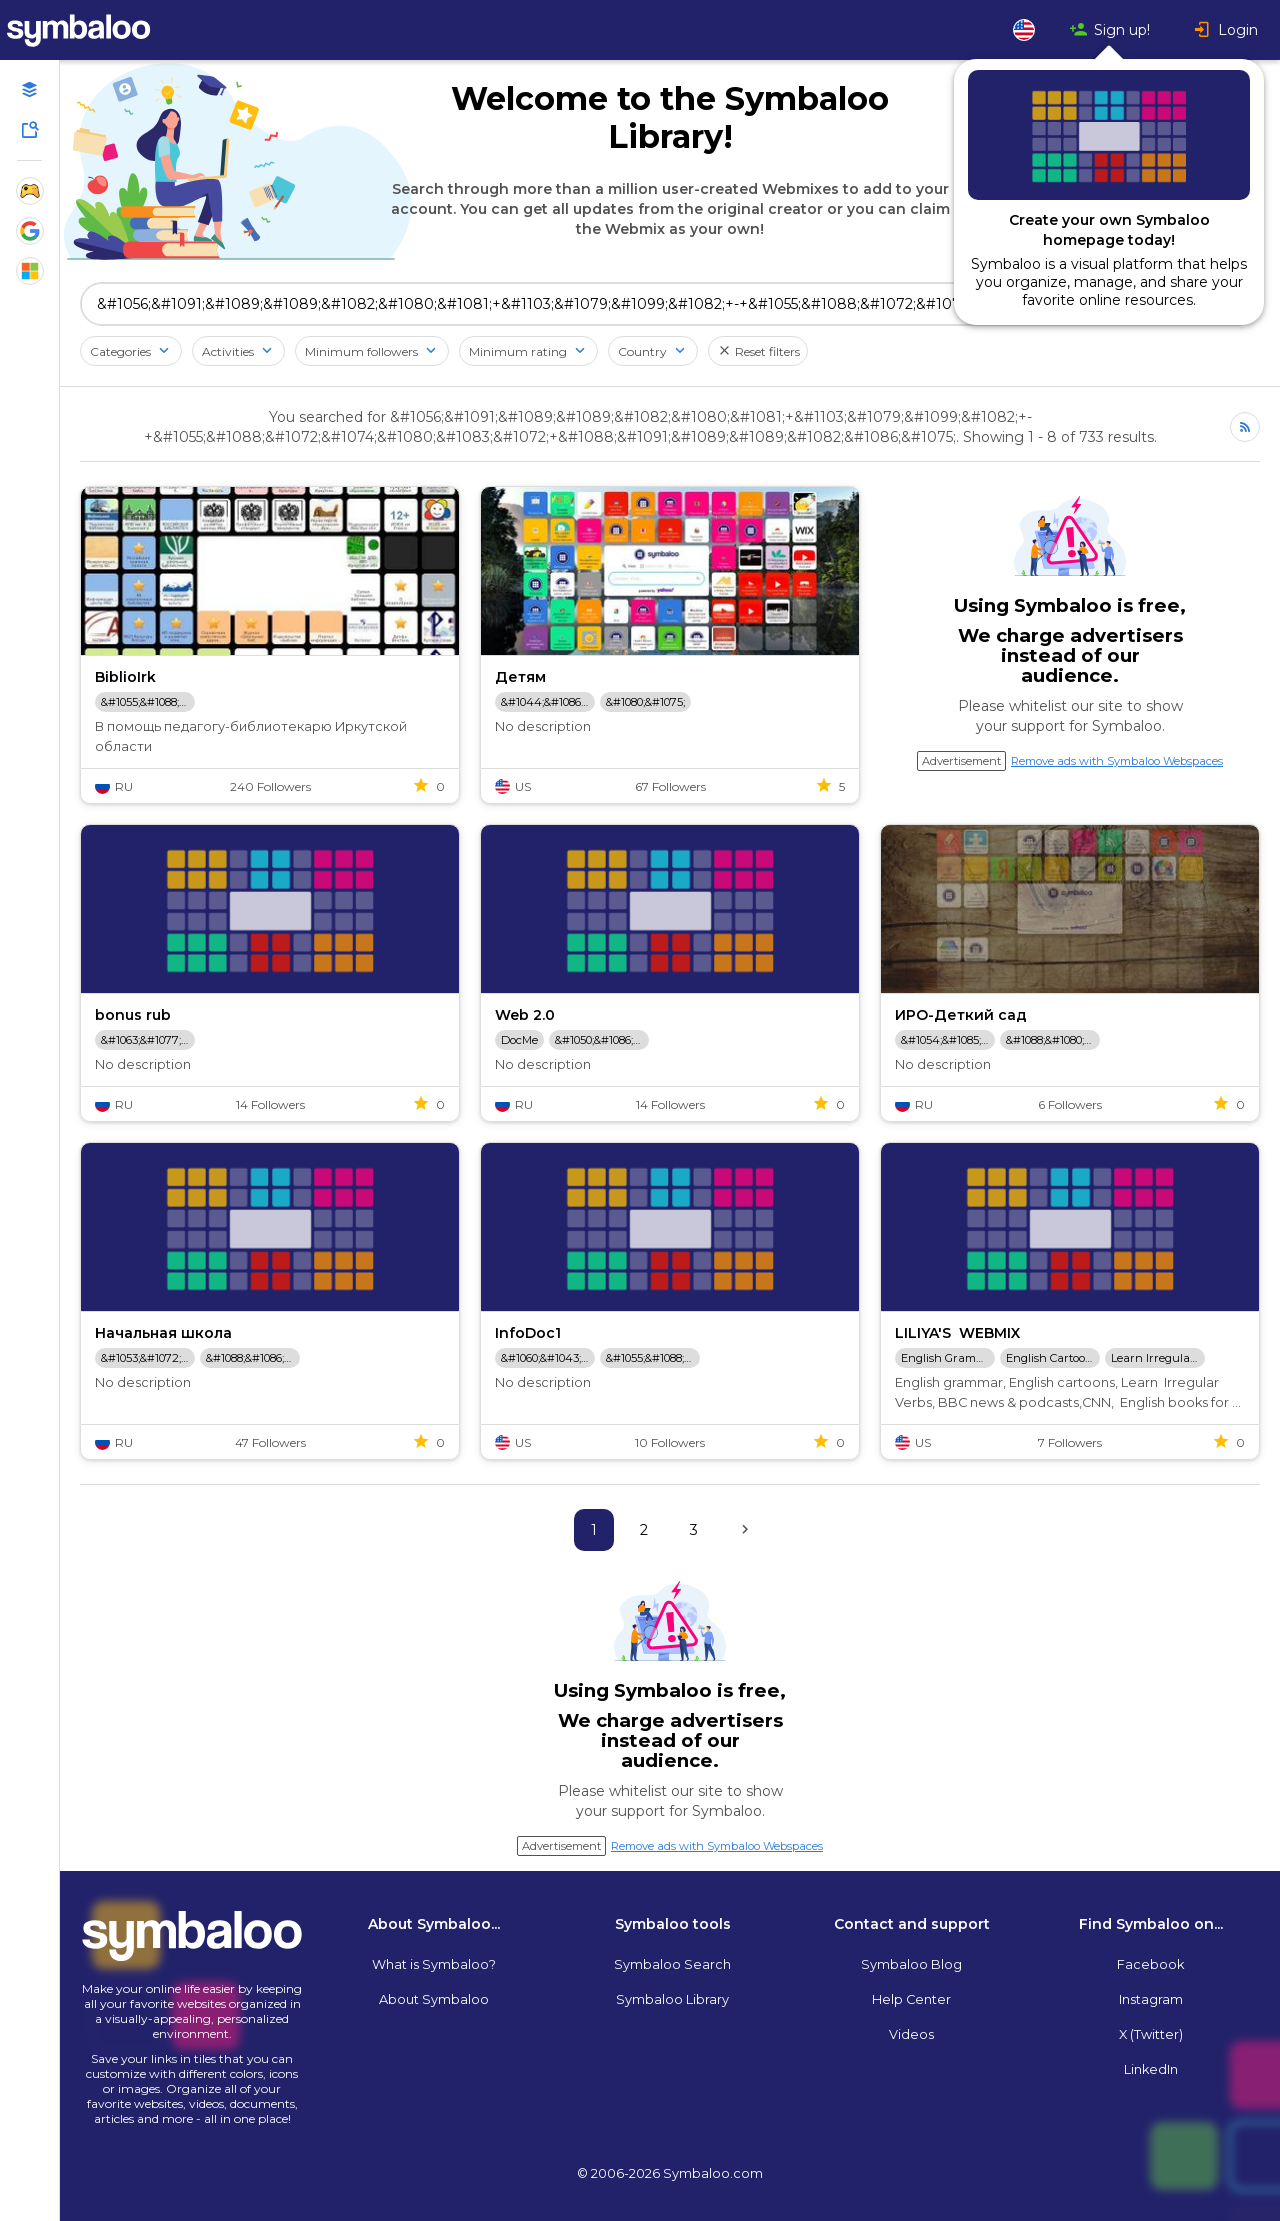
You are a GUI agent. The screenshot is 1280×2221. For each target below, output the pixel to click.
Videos (911, 2034)
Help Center (911, 1999)
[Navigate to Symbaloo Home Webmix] (100, 30)
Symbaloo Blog (911, 1964)
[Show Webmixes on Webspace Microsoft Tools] (30, 271)
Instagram (1151, 1999)
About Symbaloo (434, 1999)
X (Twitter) (1151, 2034)
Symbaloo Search (672, 1964)
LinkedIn (1151, 2069)
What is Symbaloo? (434, 1964)
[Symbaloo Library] (30, 130)
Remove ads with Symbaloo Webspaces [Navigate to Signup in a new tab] (1117, 761)
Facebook (1150, 1964)
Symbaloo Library (672, 1999)
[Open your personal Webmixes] (30, 90)
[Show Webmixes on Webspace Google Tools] (30, 231)
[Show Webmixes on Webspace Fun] (30, 191)
